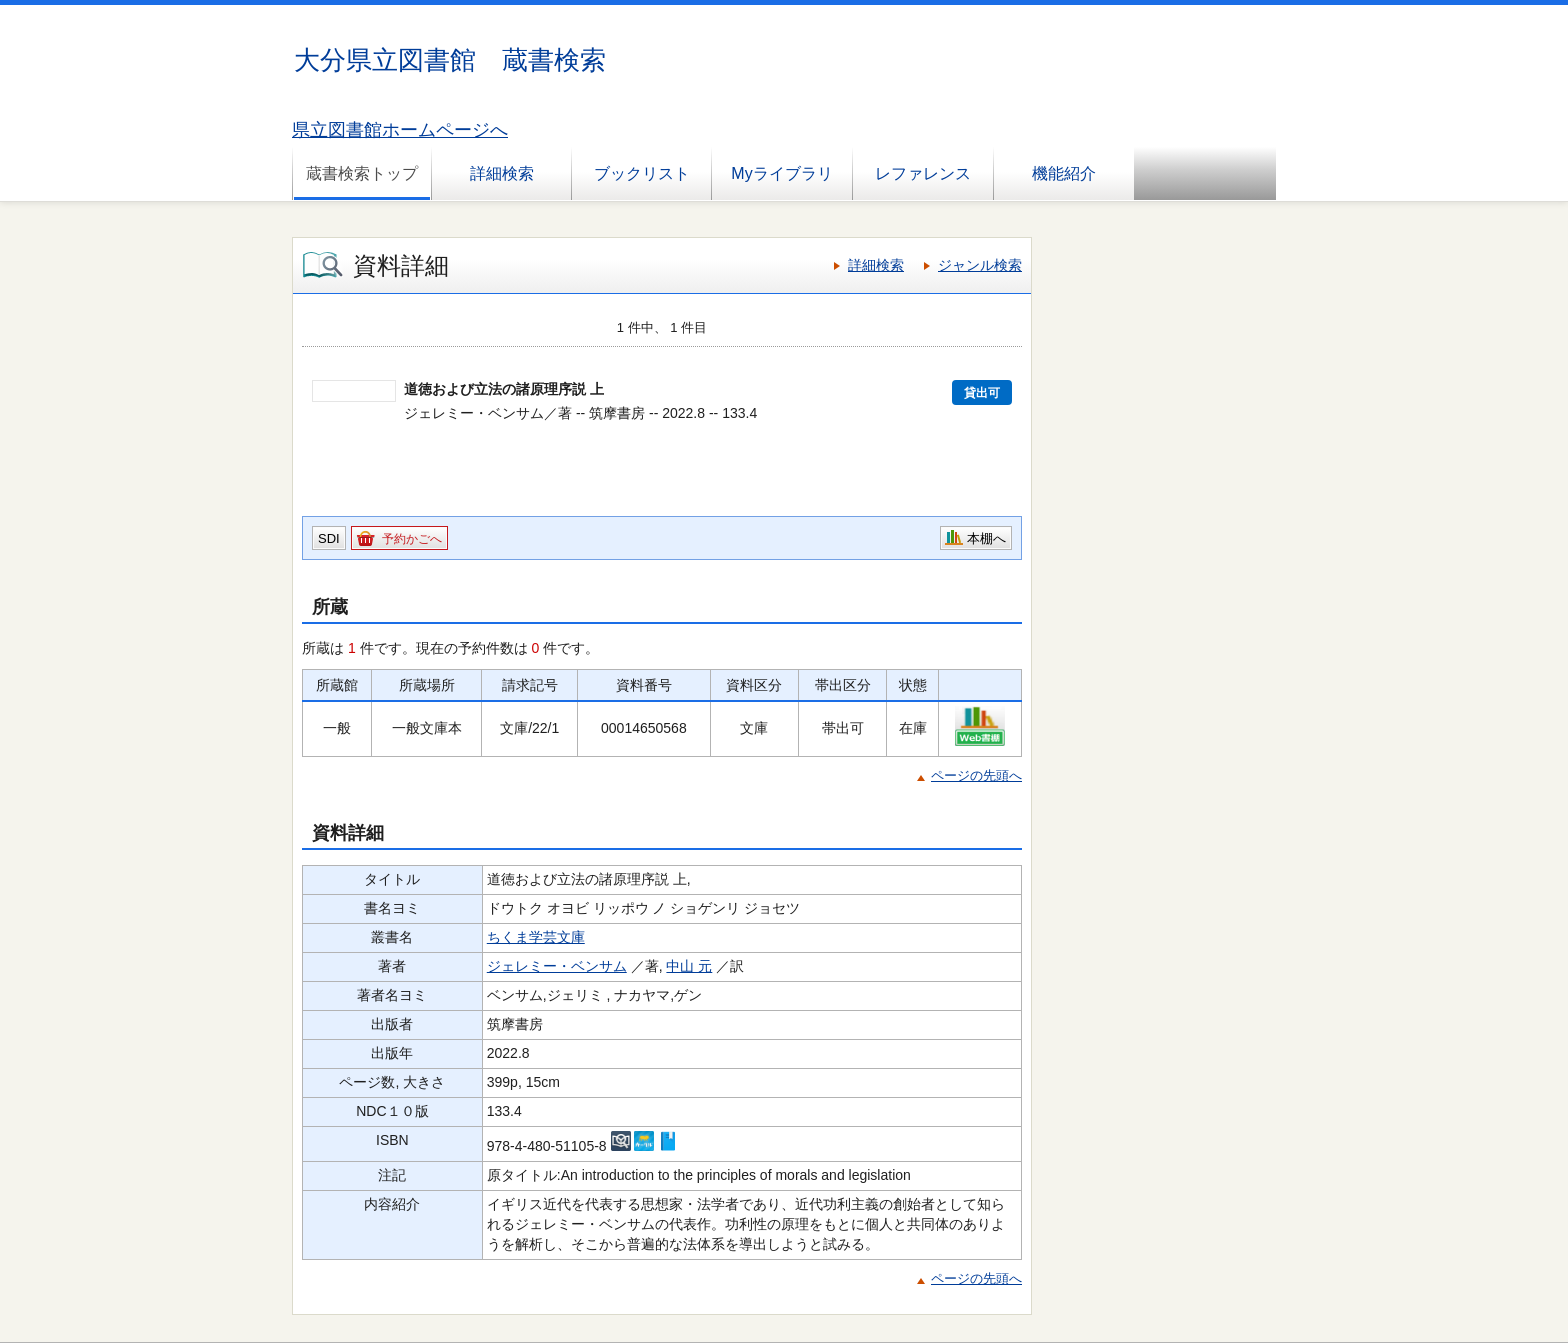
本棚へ (986, 538)
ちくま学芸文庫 (536, 937)
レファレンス (923, 173)
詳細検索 (502, 173)
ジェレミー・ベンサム (557, 966)
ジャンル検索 (980, 265)
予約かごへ (412, 539)
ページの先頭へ (976, 775)
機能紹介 (1064, 173)
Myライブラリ (781, 173)
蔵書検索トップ (362, 173)
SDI (329, 538)
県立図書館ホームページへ (400, 130)
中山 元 (689, 966)
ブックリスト (642, 173)
